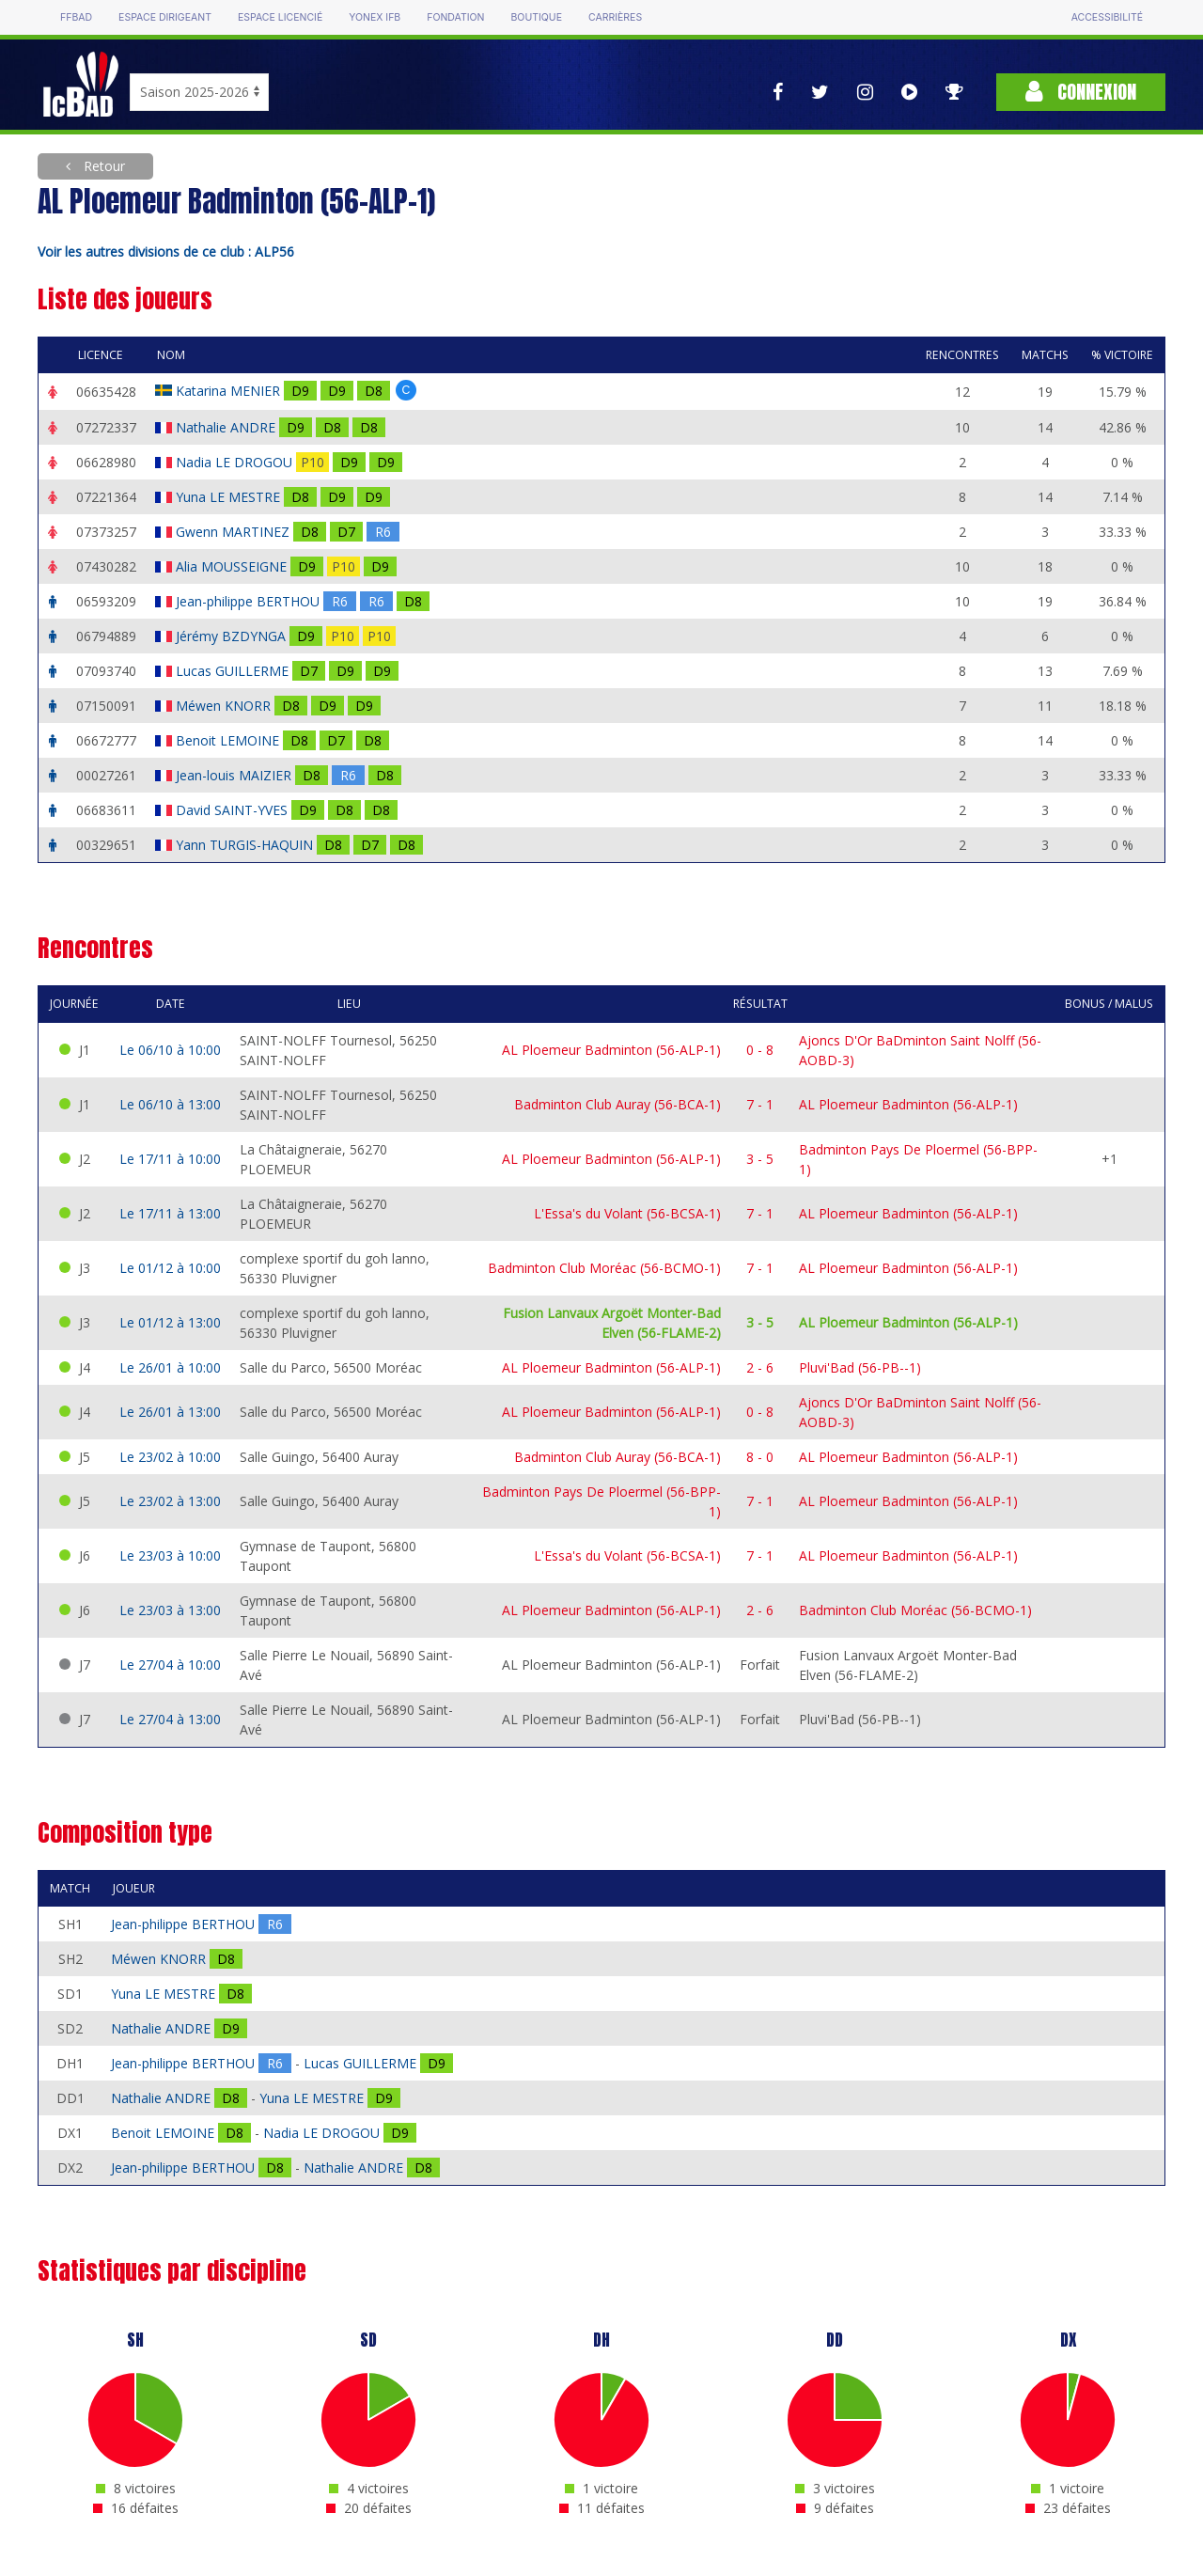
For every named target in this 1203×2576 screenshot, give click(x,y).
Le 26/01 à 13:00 (170, 1412)
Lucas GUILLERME (234, 671)
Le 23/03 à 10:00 (170, 1555)
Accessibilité (1107, 17)
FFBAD (76, 17)
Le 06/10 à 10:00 (170, 1050)
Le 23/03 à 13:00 (170, 1610)
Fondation (455, 17)
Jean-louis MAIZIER (235, 775)
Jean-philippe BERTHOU (249, 601)
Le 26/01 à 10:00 (170, 1367)
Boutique (535, 17)
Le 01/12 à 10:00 (170, 1268)
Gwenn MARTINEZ (234, 532)
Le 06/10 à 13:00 (170, 1104)
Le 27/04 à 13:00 (170, 1719)
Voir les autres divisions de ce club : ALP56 (166, 251)
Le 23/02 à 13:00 (170, 1501)
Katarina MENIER (230, 391)
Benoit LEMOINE (229, 740)
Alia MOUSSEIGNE (233, 566)
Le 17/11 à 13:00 (170, 1213)
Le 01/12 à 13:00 (170, 1322)
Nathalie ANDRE (227, 427)
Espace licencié (280, 17)
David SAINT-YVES (233, 810)
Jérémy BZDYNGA (232, 636)
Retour (102, 166)
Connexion (1080, 91)
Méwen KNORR (225, 706)
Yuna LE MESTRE (230, 497)
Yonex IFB (374, 17)
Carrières (615, 17)
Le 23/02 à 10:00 (170, 1457)
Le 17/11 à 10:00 (170, 1159)
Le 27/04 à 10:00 (170, 1664)
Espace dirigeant (164, 17)
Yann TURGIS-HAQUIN (246, 845)
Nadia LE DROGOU (236, 462)
